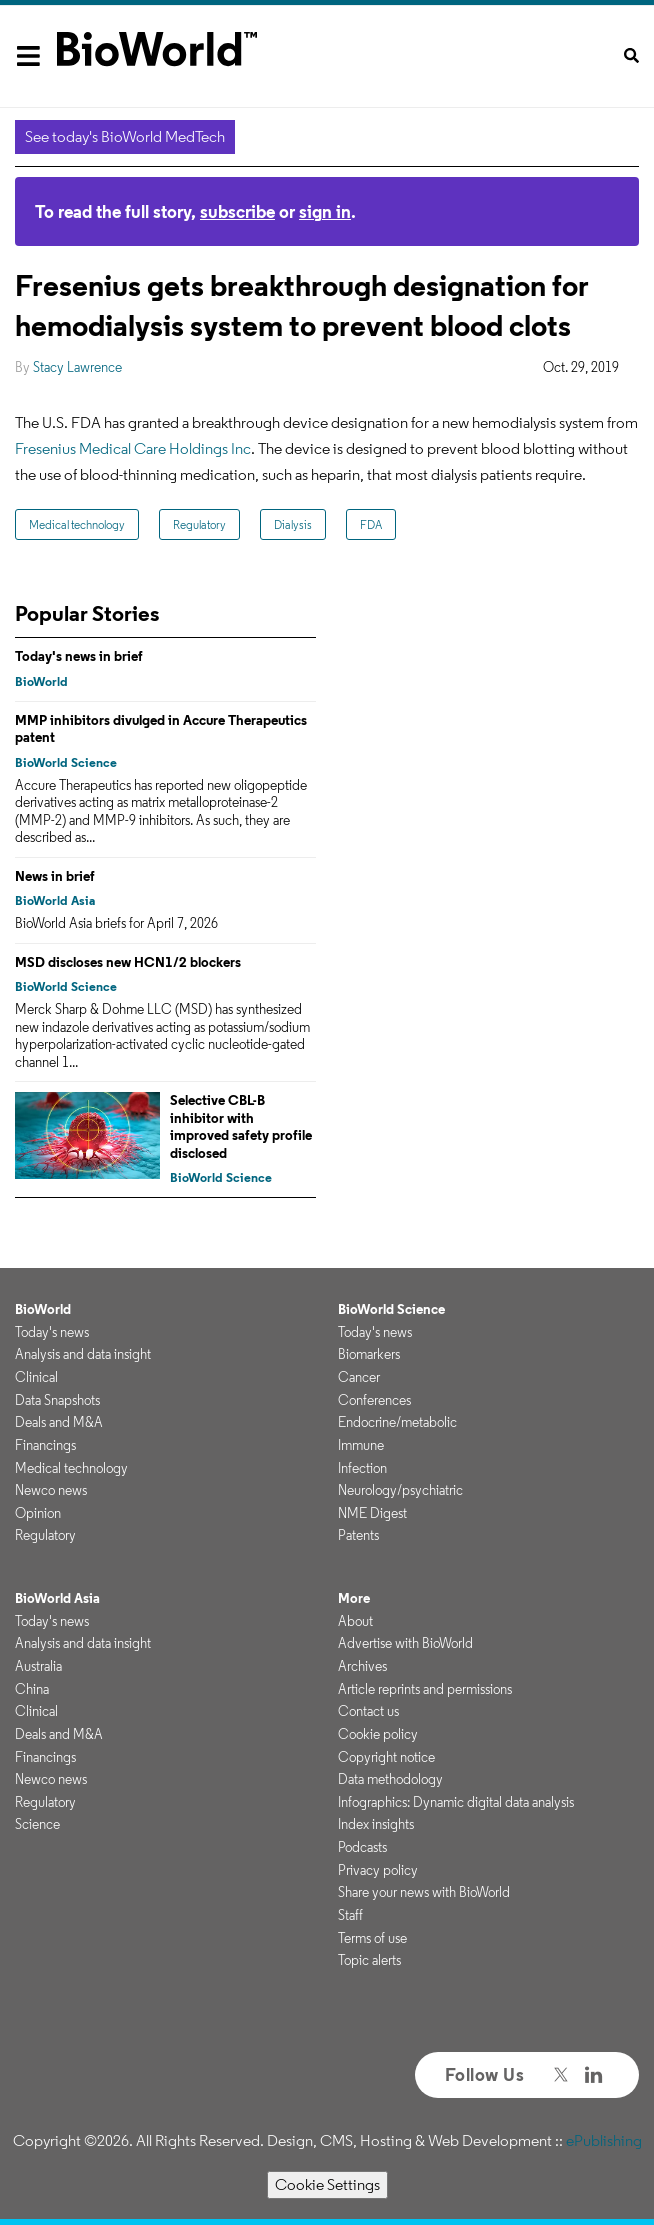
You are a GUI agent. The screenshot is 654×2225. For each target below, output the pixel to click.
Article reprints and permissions (425, 1689)
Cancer (359, 1377)
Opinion (38, 1513)
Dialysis (293, 524)
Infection (362, 1468)
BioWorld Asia (55, 900)
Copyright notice (386, 1757)
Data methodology (390, 1779)
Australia (38, 1666)
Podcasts (362, 1847)
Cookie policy (378, 1734)
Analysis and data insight (83, 1354)
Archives (362, 1666)
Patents (358, 1535)
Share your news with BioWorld (424, 1892)
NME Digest (372, 1513)
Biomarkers (369, 1354)
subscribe (237, 211)
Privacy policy (378, 1870)
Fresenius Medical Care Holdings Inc (133, 448)
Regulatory (199, 524)
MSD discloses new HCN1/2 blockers (128, 962)
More (354, 1598)
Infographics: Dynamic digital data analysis (456, 1802)
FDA (371, 524)
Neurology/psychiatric (400, 1490)
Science (37, 1824)
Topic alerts (369, 1960)
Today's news (52, 1332)
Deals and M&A (59, 1422)
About (355, 1621)
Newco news (51, 1490)
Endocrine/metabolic (397, 1422)
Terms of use (372, 1938)
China (32, 1689)
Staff (350, 1915)
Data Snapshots (57, 1400)
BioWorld (41, 681)
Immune (361, 1445)
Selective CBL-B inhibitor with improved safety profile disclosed (241, 1126)
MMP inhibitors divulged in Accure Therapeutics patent (161, 729)
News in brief (55, 876)
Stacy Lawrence (77, 367)
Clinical (36, 1377)
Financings (45, 1445)
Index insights (376, 1824)
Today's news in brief (79, 656)
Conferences (374, 1400)
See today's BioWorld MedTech (125, 136)
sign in (325, 211)
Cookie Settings (327, 2184)
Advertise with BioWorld (405, 1643)
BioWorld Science (66, 762)
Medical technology (77, 524)
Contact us (368, 1711)
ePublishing (604, 2140)
